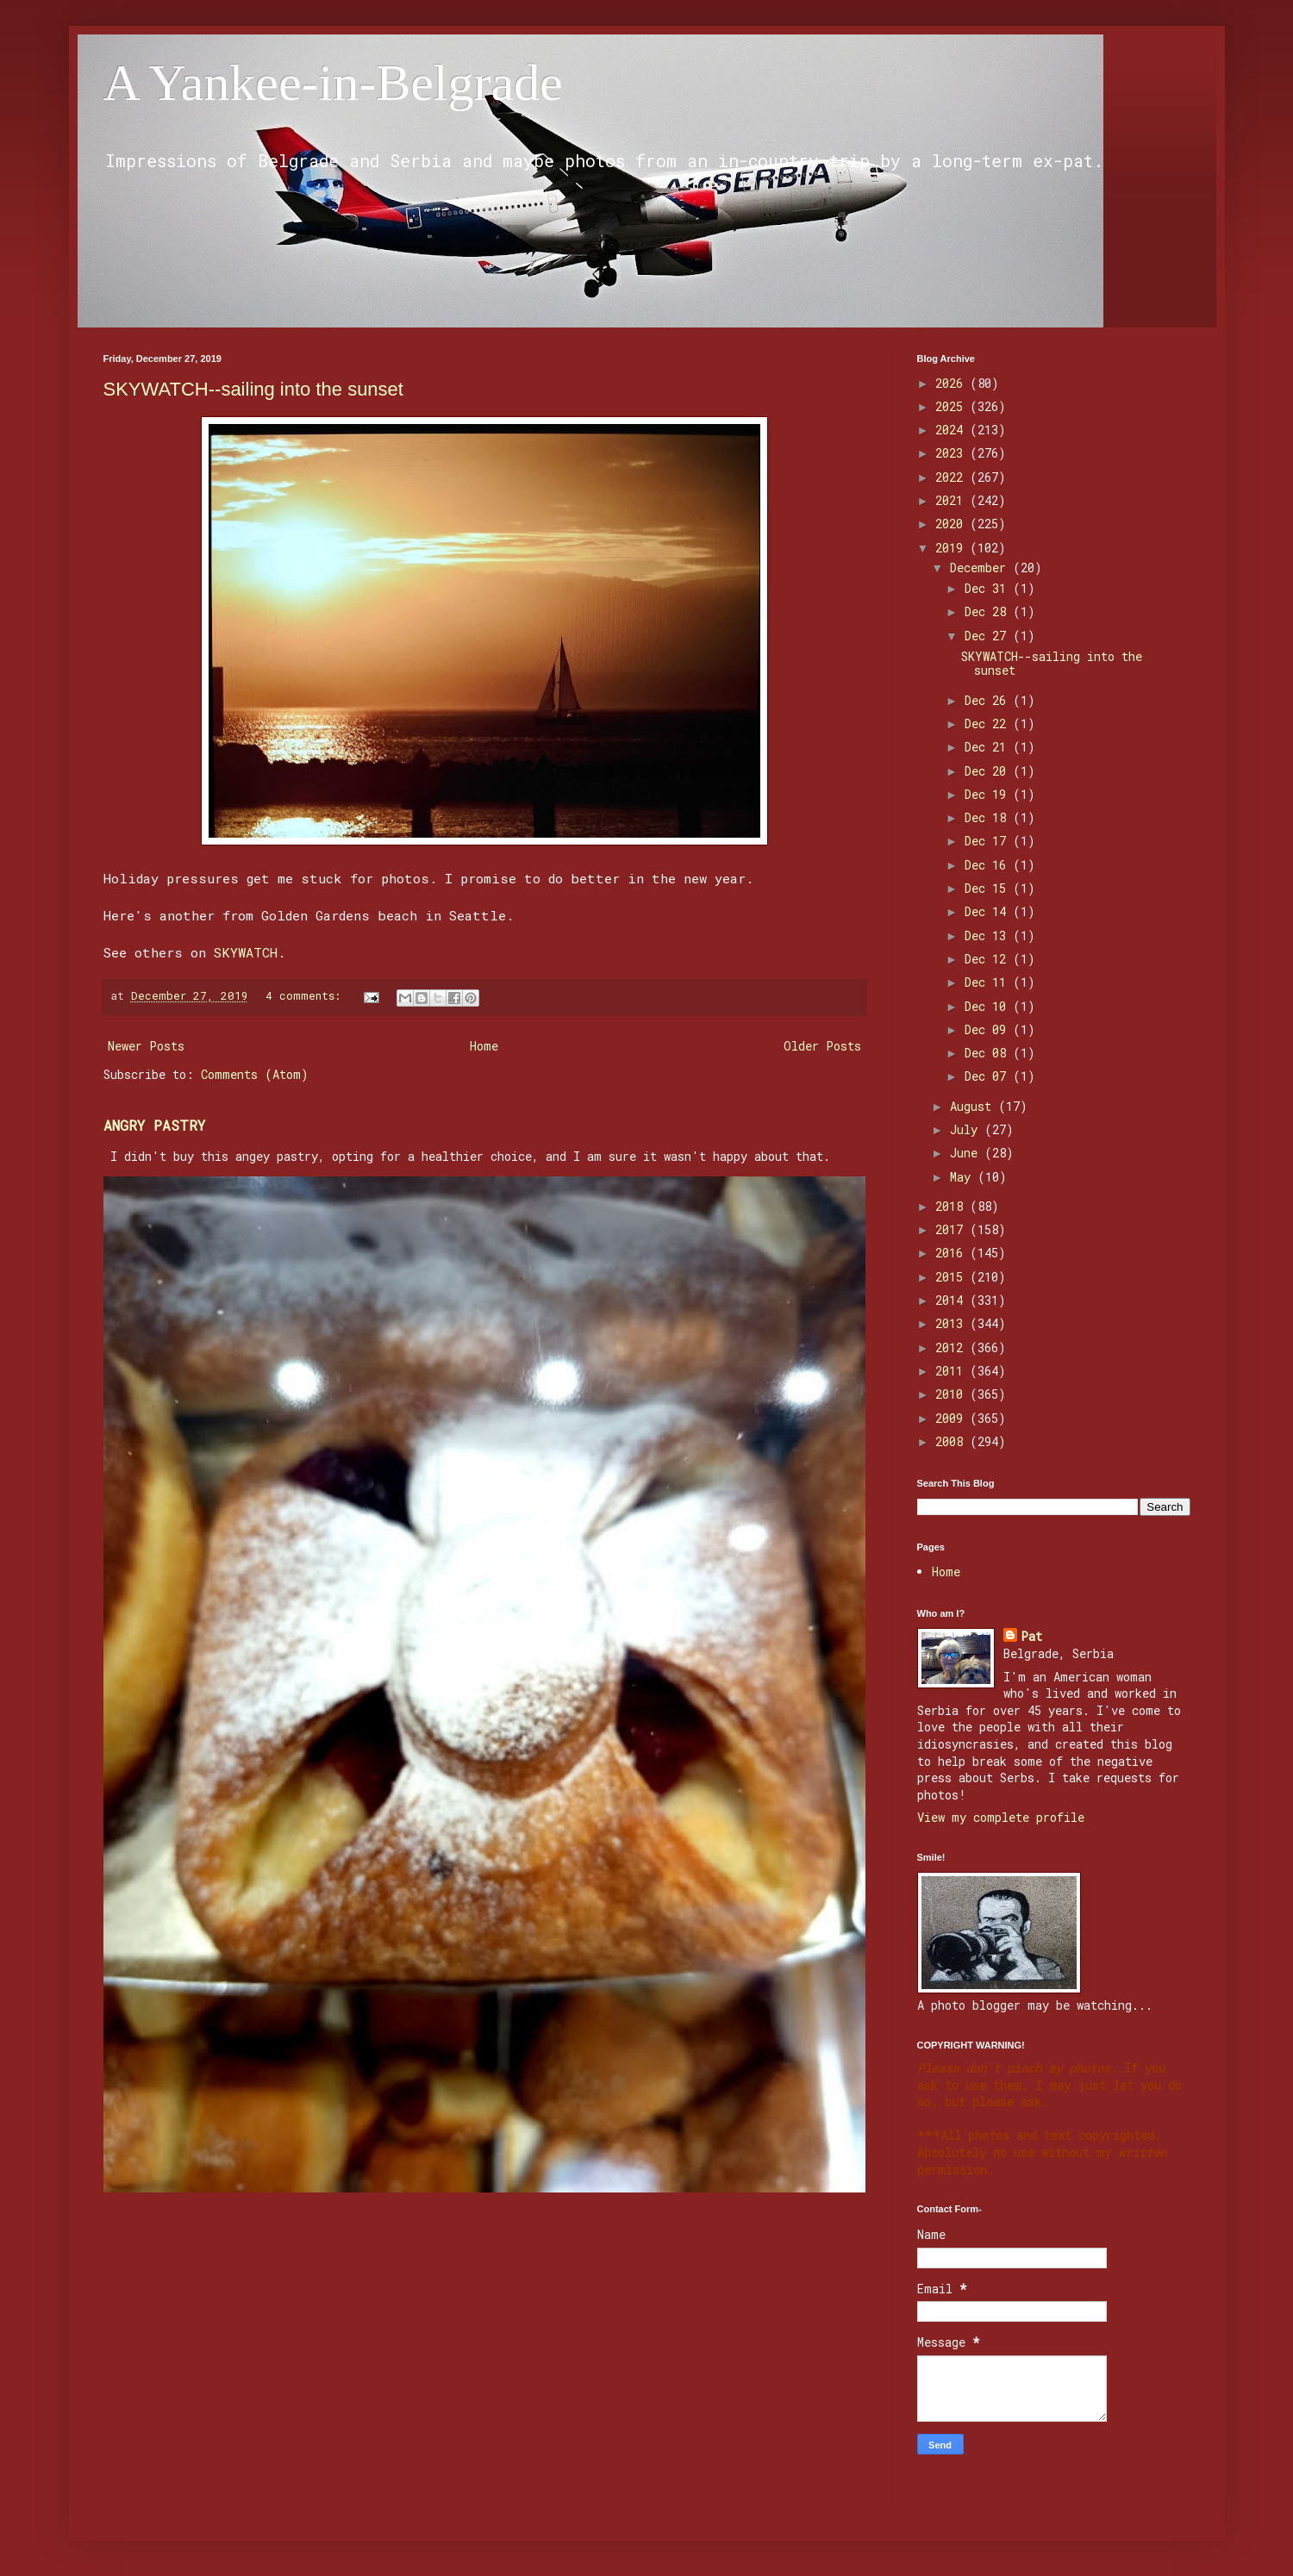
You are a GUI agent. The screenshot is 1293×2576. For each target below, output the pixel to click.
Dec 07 (989, 1076)
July (967, 1129)
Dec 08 (989, 1053)
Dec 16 (989, 865)
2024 (952, 429)
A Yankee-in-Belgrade (333, 82)
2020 (952, 523)
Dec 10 (989, 1006)
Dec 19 (989, 794)
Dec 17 (989, 841)
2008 (952, 1441)
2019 (952, 548)
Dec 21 (989, 747)
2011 (952, 1371)
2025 (952, 406)
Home (484, 1046)
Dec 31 (989, 588)
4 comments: (306, 995)
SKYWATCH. (249, 952)
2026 (952, 383)
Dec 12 (989, 959)
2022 (952, 477)
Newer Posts (146, 1046)
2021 (952, 500)
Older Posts (822, 1046)
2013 (952, 1323)
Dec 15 (989, 888)
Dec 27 (989, 635)
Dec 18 (989, 817)
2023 (952, 453)
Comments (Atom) (255, 1074)
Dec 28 (989, 611)
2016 (952, 1252)
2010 (952, 1394)
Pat (1031, 1636)
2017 (952, 1229)
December (981, 567)
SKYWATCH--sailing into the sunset (253, 389)
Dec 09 (989, 1029)
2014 (952, 1300)
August (974, 1106)
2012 (952, 1347)
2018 (952, 1206)
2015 (952, 1277)
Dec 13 (989, 935)
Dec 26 (989, 700)
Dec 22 (989, 723)
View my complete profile (1000, 1817)
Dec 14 (989, 911)
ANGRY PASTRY (154, 1125)
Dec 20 (989, 771)
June (967, 1153)
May (964, 1177)
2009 (952, 1418)
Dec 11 (989, 982)
